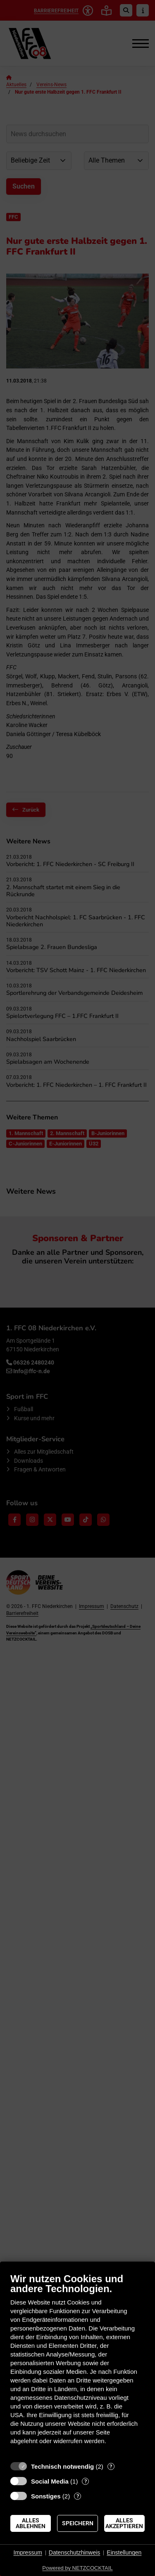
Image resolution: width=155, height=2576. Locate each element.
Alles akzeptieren (124, 2523)
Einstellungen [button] (124, 2552)
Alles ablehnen (30, 2523)
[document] (77, 2365)
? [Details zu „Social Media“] (85, 2481)
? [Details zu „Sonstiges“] (77, 2496)
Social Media (50, 2481)
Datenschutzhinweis (74, 2552)
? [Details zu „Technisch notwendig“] (111, 2466)
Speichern (77, 2523)
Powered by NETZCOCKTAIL (77, 2568)
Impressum (28, 2552)
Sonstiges (46, 2496)
